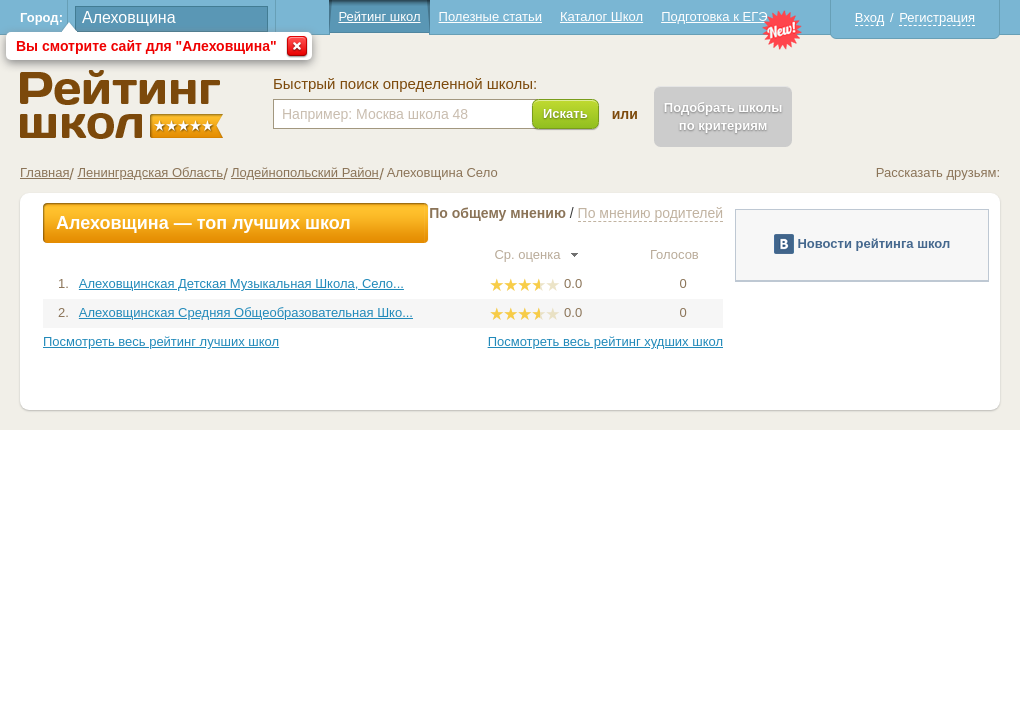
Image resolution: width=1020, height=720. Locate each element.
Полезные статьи (490, 16)
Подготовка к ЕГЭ (714, 16)
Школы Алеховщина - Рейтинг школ (121, 104)
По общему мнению (497, 213)
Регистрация (937, 17)
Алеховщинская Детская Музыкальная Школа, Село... (241, 283)
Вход (869, 17)
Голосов (683, 254)
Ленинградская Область (150, 172)
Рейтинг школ (379, 16)
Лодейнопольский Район (305, 172)
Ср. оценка (536, 254)
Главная (44, 172)
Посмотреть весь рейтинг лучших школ (161, 341)
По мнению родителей (650, 213)
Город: (41, 17)
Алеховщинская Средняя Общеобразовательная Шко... (246, 312)
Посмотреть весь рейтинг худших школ (605, 341)
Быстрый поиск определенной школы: (405, 84)
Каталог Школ (601, 16)
